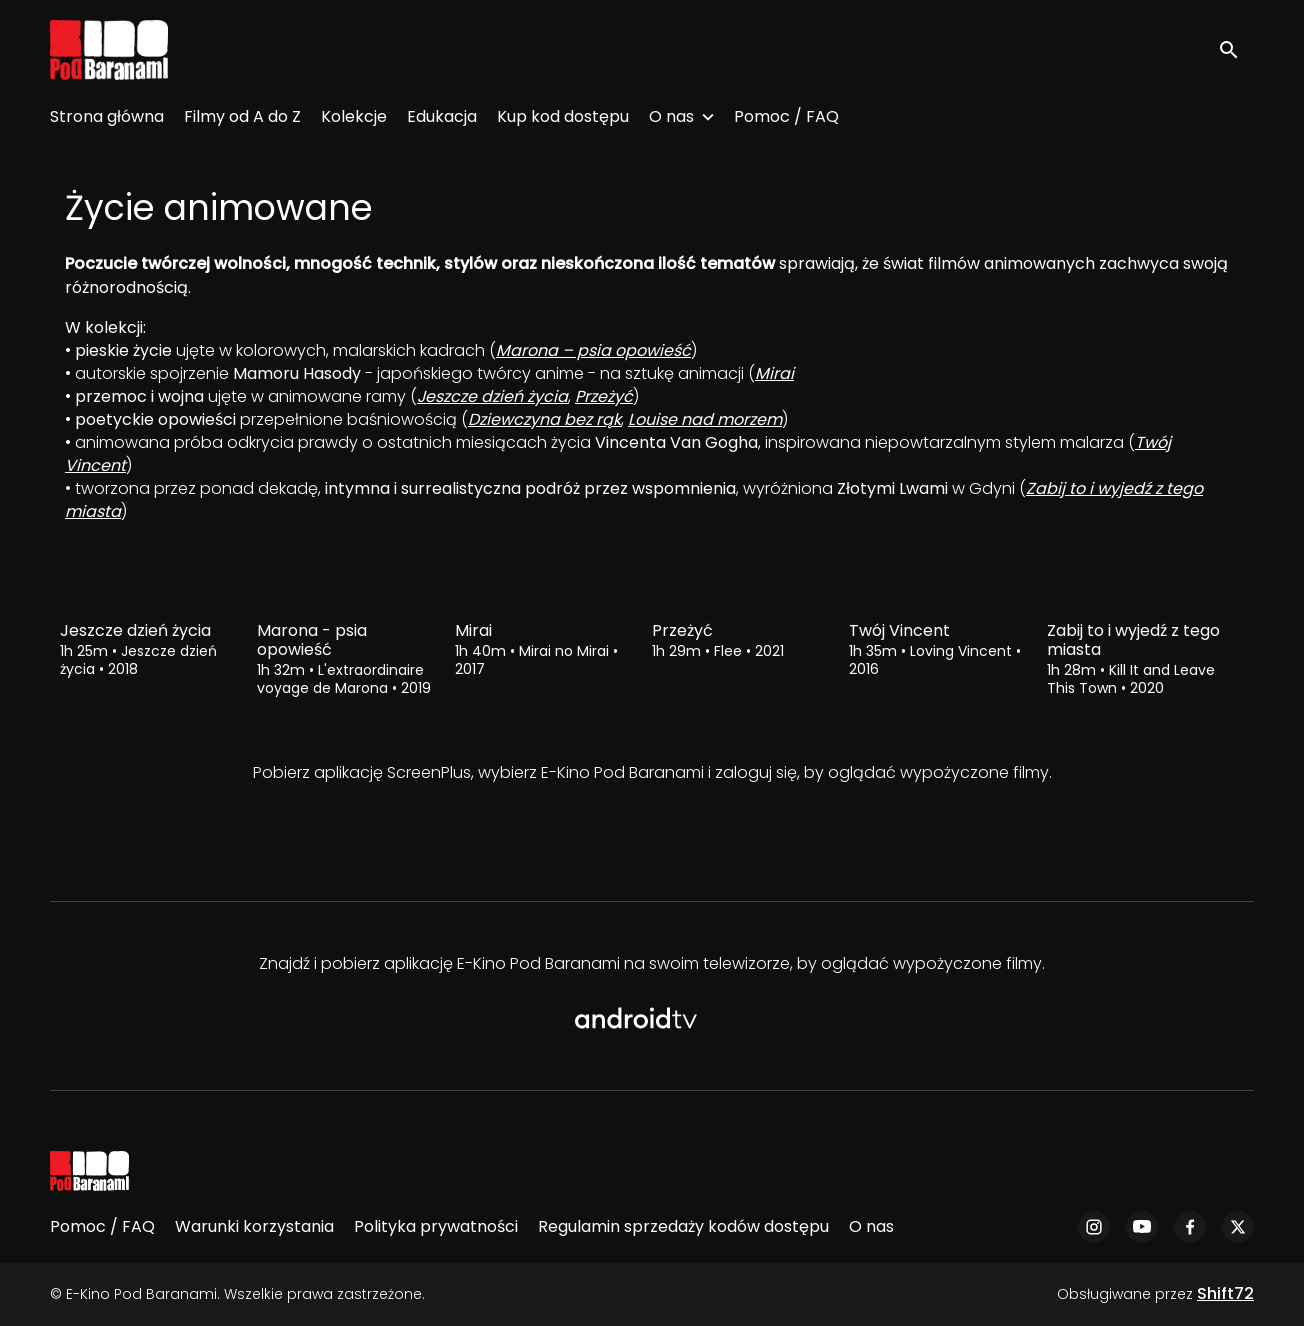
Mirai (774, 373)
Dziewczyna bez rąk (544, 419)
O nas (671, 116)
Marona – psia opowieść (593, 350)
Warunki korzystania (254, 1226)
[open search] (1236, 49)
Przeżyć (604, 396)
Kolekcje (354, 116)
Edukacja (442, 116)
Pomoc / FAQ (786, 116)
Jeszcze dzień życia (492, 396)
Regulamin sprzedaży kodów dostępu (683, 1226)
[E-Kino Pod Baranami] (89, 1171)
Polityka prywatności (436, 1226)
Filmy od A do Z (242, 116)
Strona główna (107, 116)
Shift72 (1225, 1293)
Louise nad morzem (705, 419)
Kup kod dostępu (563, 116)
